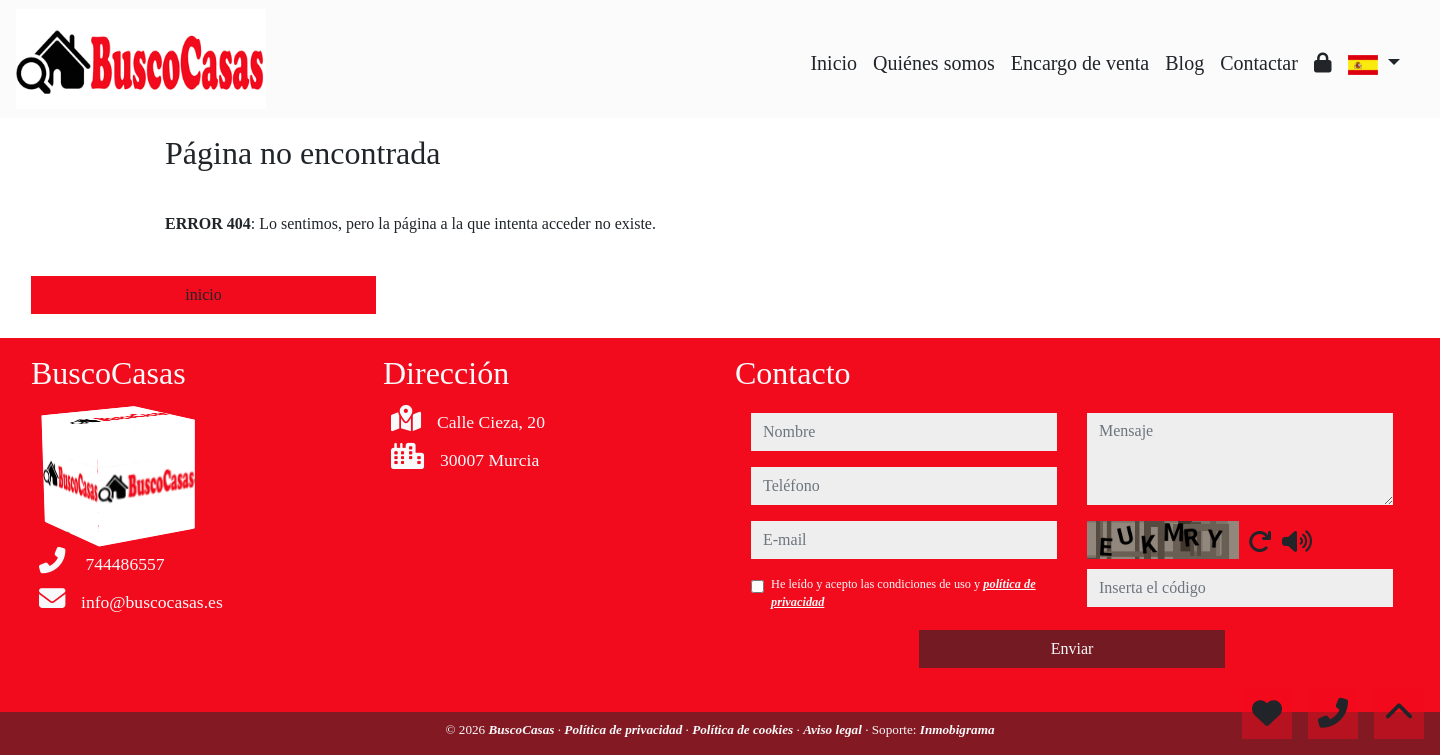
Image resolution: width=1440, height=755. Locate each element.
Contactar (1259, 63)
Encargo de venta (1080, 63)
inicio (203, 294)
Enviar (1072, 648)
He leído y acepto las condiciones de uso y (903, 593)
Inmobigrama (957, 729)
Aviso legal (834, 729)
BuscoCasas (522, 729)
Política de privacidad (624, 729)
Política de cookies (744, 729)
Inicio (833, 63)
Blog (1184, 63)
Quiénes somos (934, 63)
